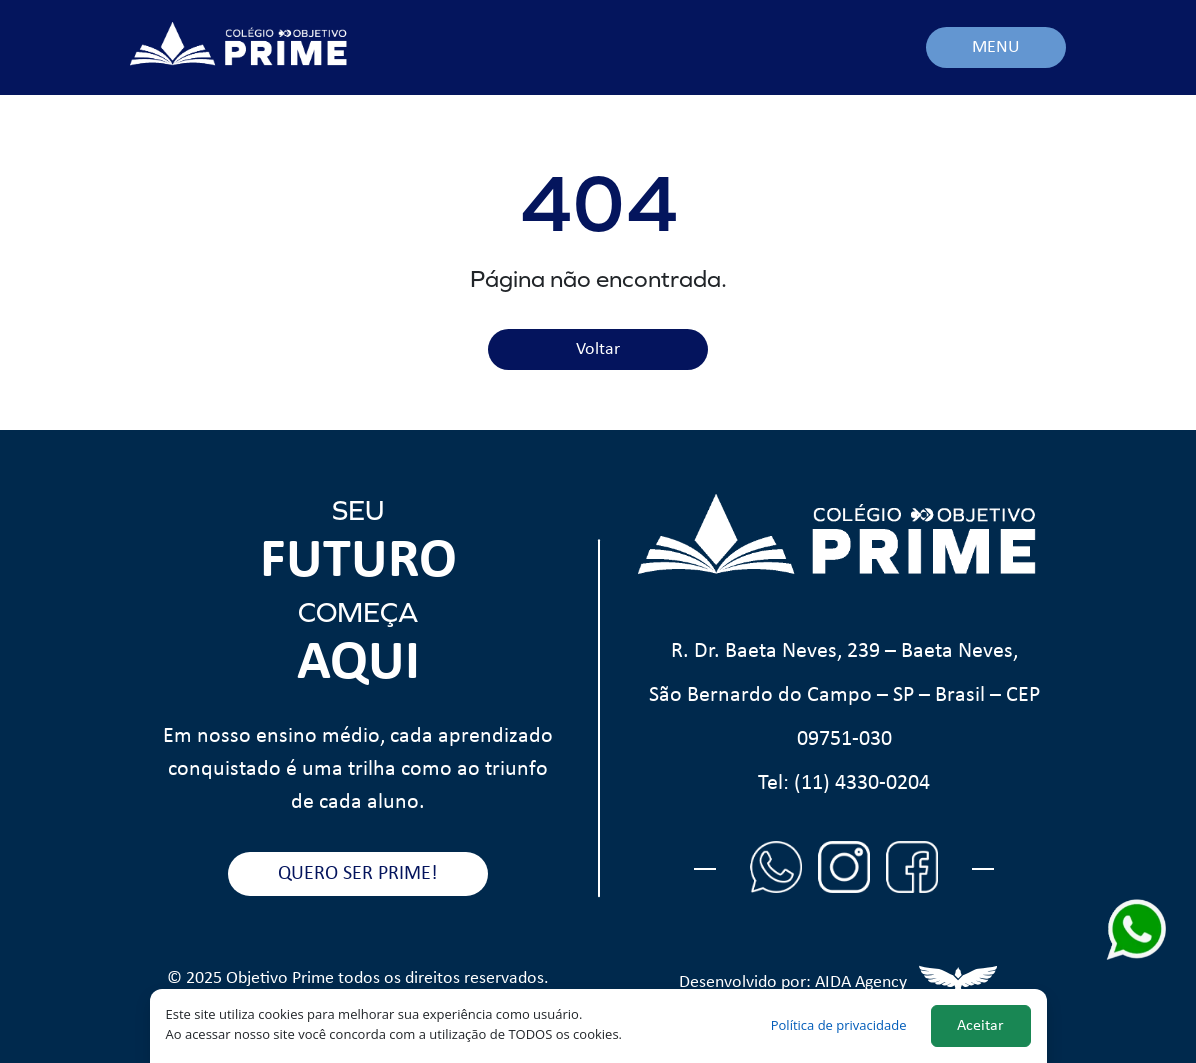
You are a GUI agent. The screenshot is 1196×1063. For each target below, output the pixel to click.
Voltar (598, 349)
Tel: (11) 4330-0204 (844, 783)
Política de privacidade (839, 1025)
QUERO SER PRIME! (358, 874)
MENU (996, 47)
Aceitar (980, 1026)
